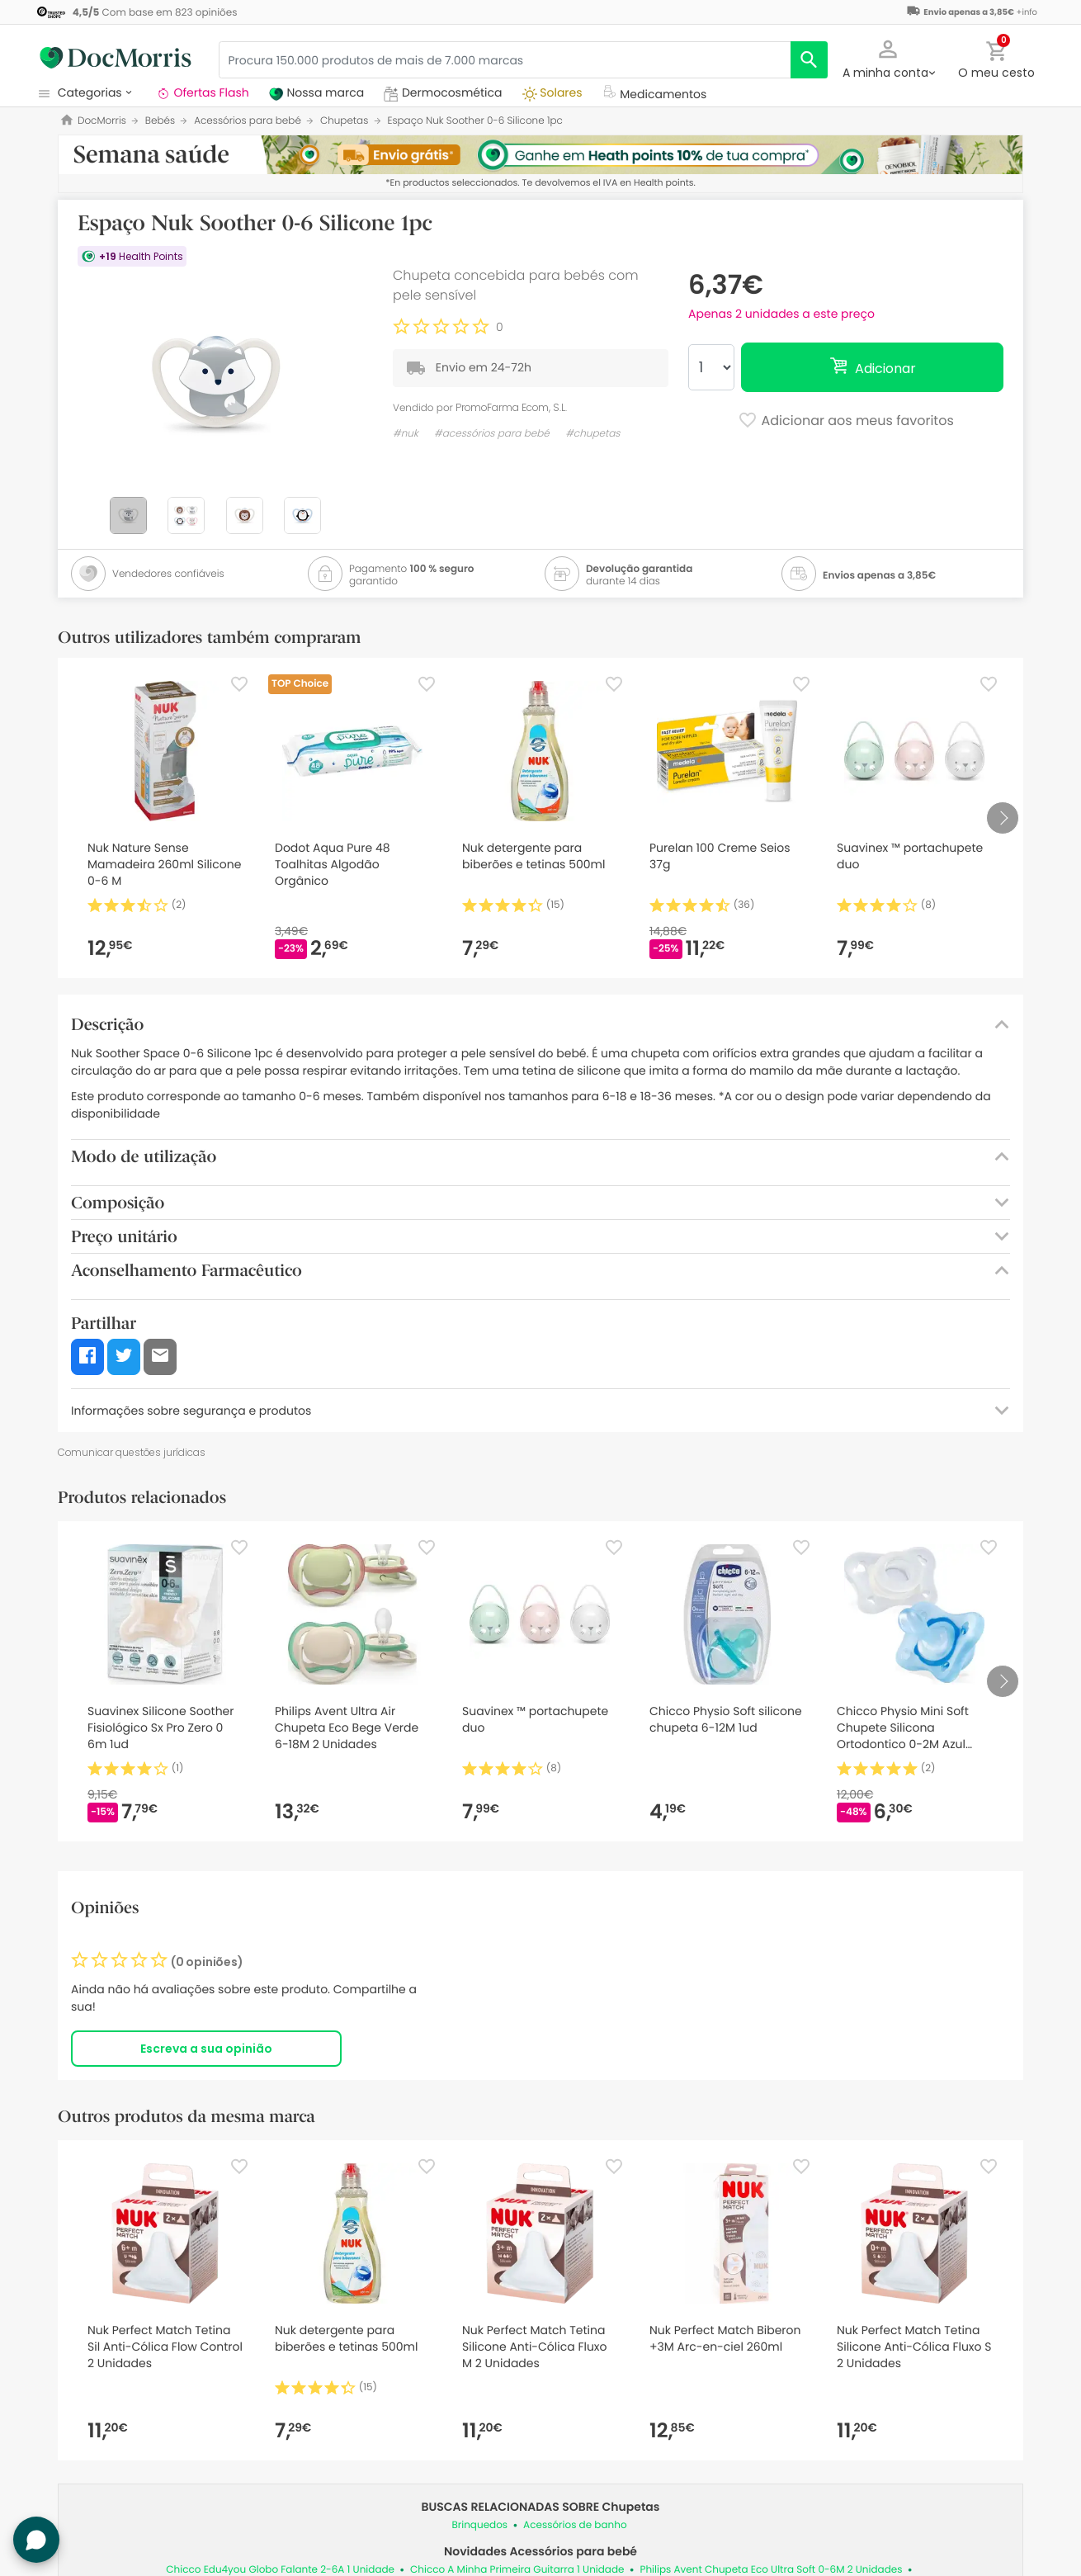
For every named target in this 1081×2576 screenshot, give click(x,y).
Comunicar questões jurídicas (131, 1452)
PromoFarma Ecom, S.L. (511, 407)
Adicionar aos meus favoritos (846, 421)
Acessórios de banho (574, 2525)
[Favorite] (239, 684)
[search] (809, 59)
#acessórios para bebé (492, 434)
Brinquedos (479, 2525)
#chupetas (592, 434)
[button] (888, 58)
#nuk (405, 434)
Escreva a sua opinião (206, 2048)
